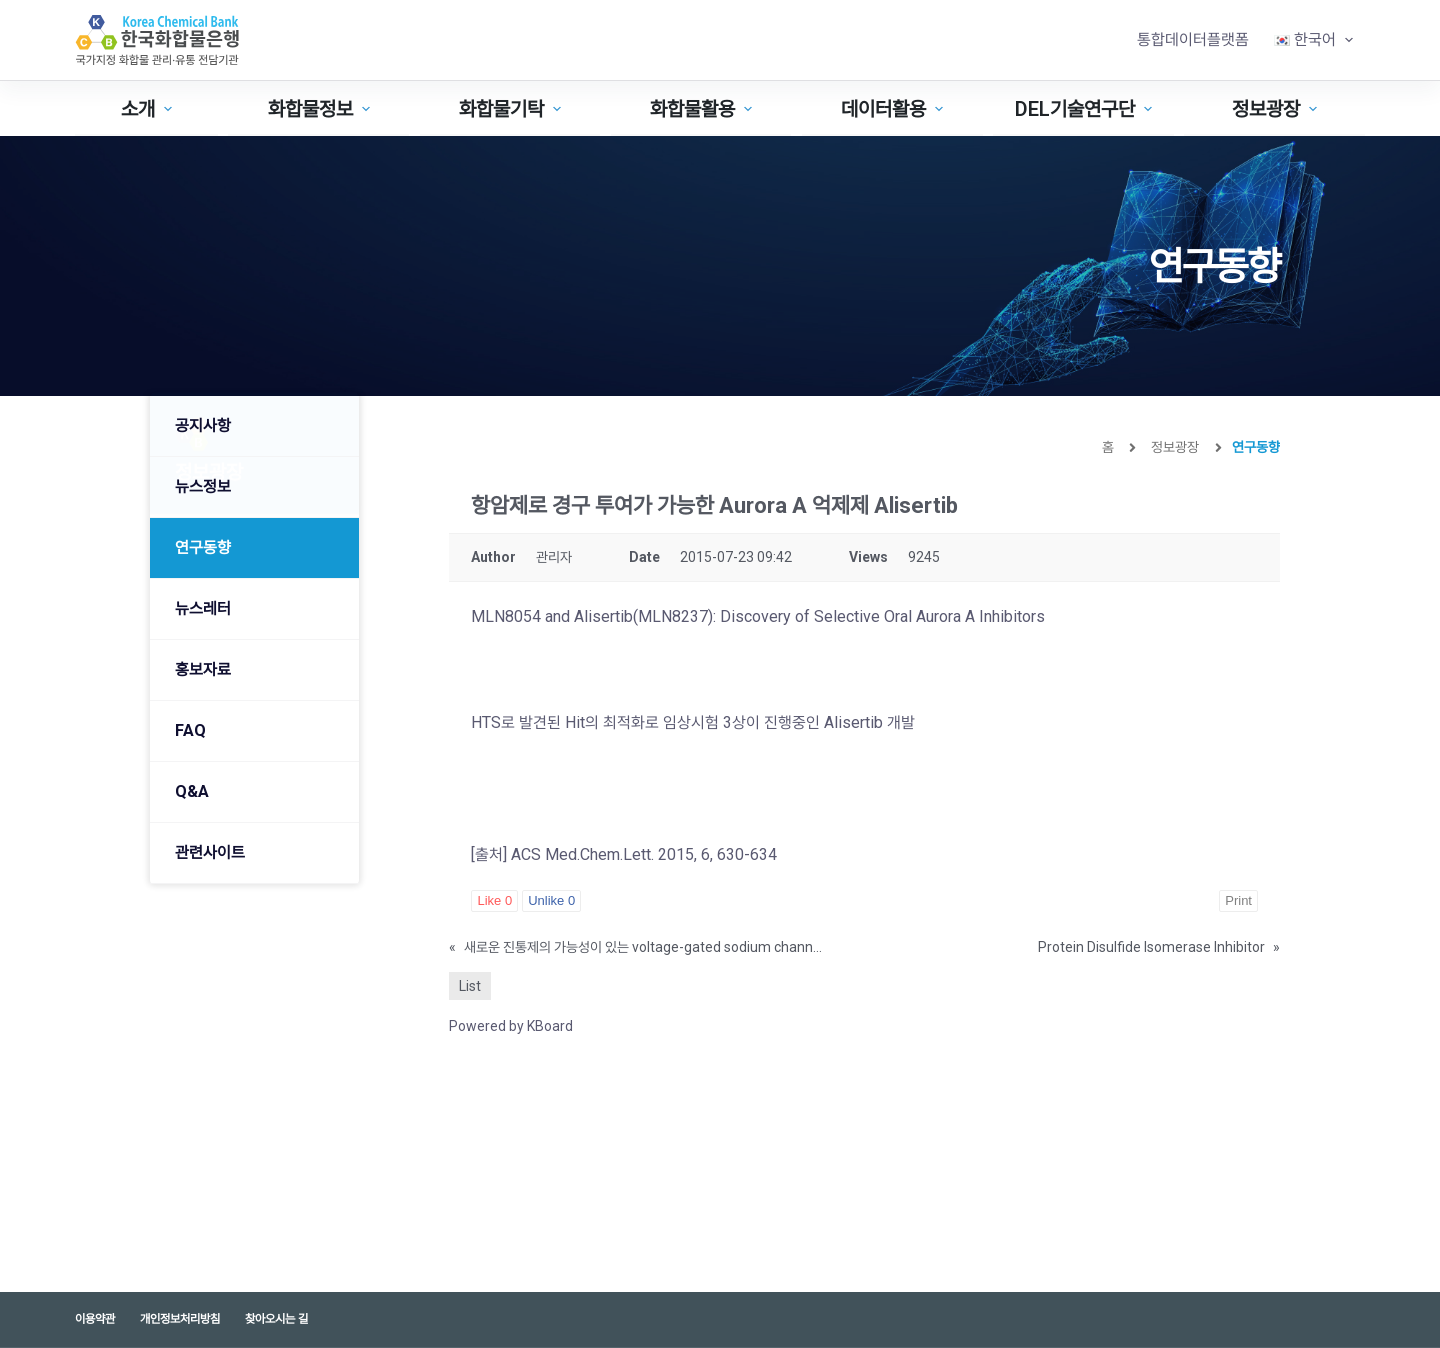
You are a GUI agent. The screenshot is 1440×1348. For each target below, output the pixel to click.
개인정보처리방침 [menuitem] (180, 1319)
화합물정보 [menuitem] (321, 109)
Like (494, 900)
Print (1238, 900)
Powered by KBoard (511, 1026)
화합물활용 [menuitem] (703, 109)
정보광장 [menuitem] (1277, 109)
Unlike (551, 900)
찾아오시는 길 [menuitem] (276, 1319)
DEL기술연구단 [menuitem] (1086, 109)
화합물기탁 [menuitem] (512, 109)
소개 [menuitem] (149, 109)
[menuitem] (1313, 40)
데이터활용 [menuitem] (894, 109)
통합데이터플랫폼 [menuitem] (1193, 39)
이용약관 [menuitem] (95, 1319)
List (470, 986)
